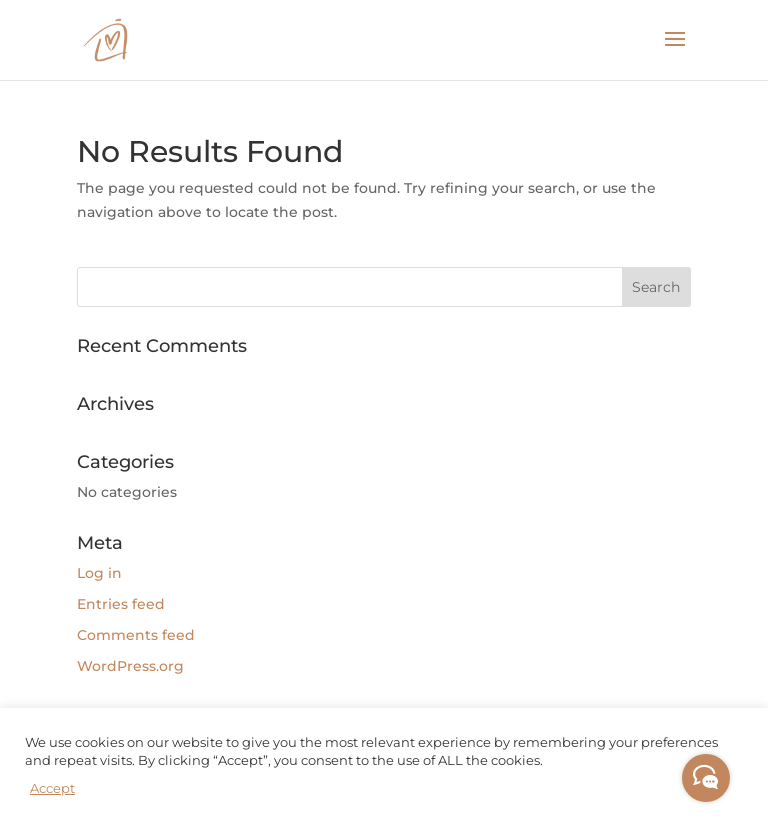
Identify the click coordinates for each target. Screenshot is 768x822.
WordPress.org (130, 666)
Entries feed (121, 604)
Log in (99, 573)
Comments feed (136, 635)
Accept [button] (52, 788)
